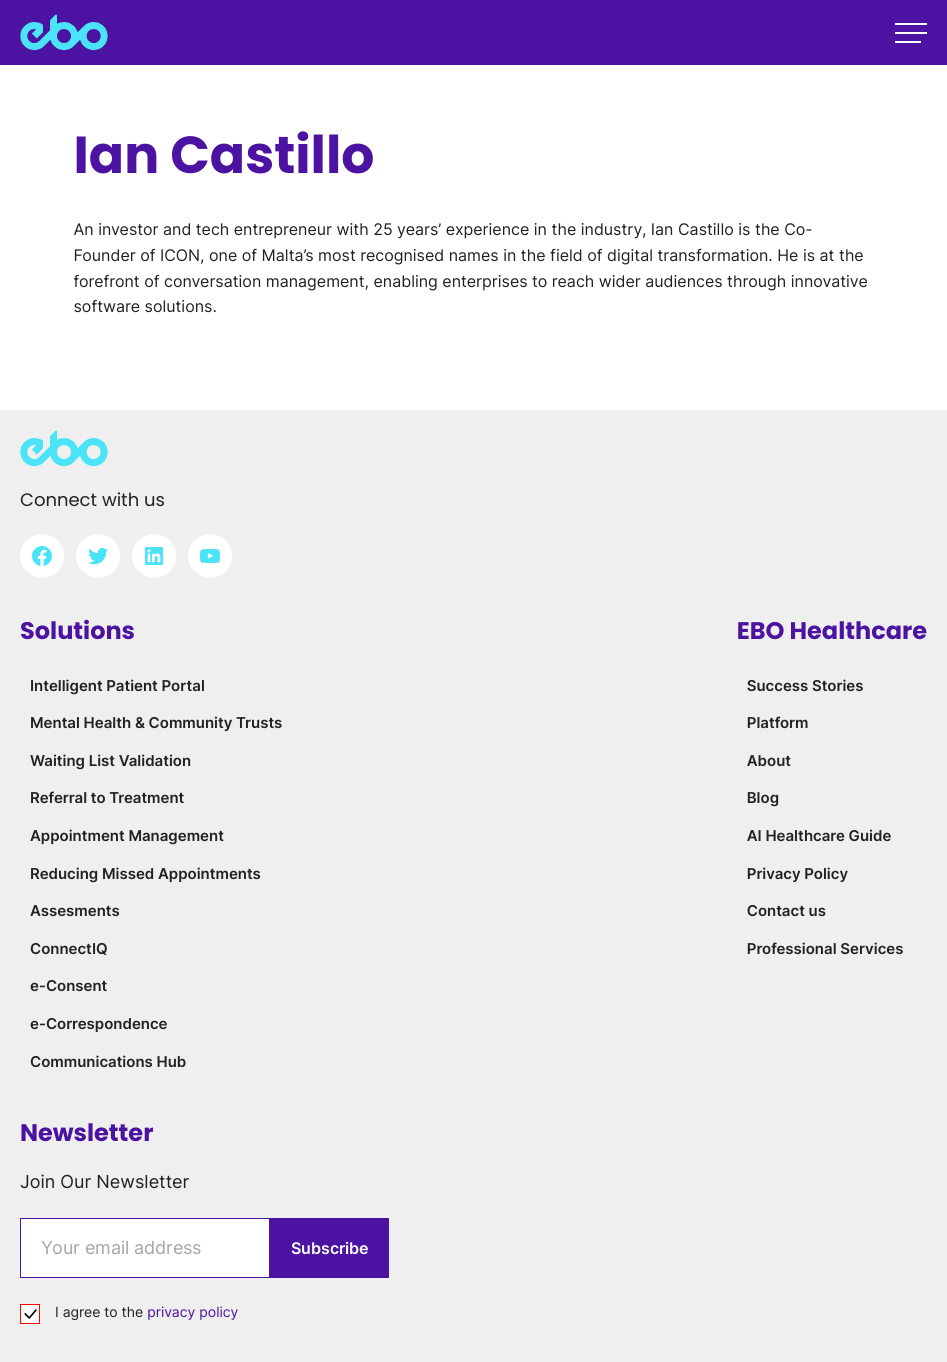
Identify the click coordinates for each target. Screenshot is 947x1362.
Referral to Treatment (107, 797)
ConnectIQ (69, 948)
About (769, 760)
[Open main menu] (911, 33)
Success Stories (805, 685)
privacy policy (192, 1312)
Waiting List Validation (110, 760)
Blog (763, 797)
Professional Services (825, 948)
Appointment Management (127, 835)
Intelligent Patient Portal (117, 685)
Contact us (786, 910)
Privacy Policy (797, 873)
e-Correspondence (99, 1023)
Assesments (75, 910)
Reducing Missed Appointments (145, 873)
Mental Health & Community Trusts (156, 722)
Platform (778, 722)
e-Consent (68, 985)
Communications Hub (108, 1061)
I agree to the (146, 1312)
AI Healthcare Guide (819, 835)
